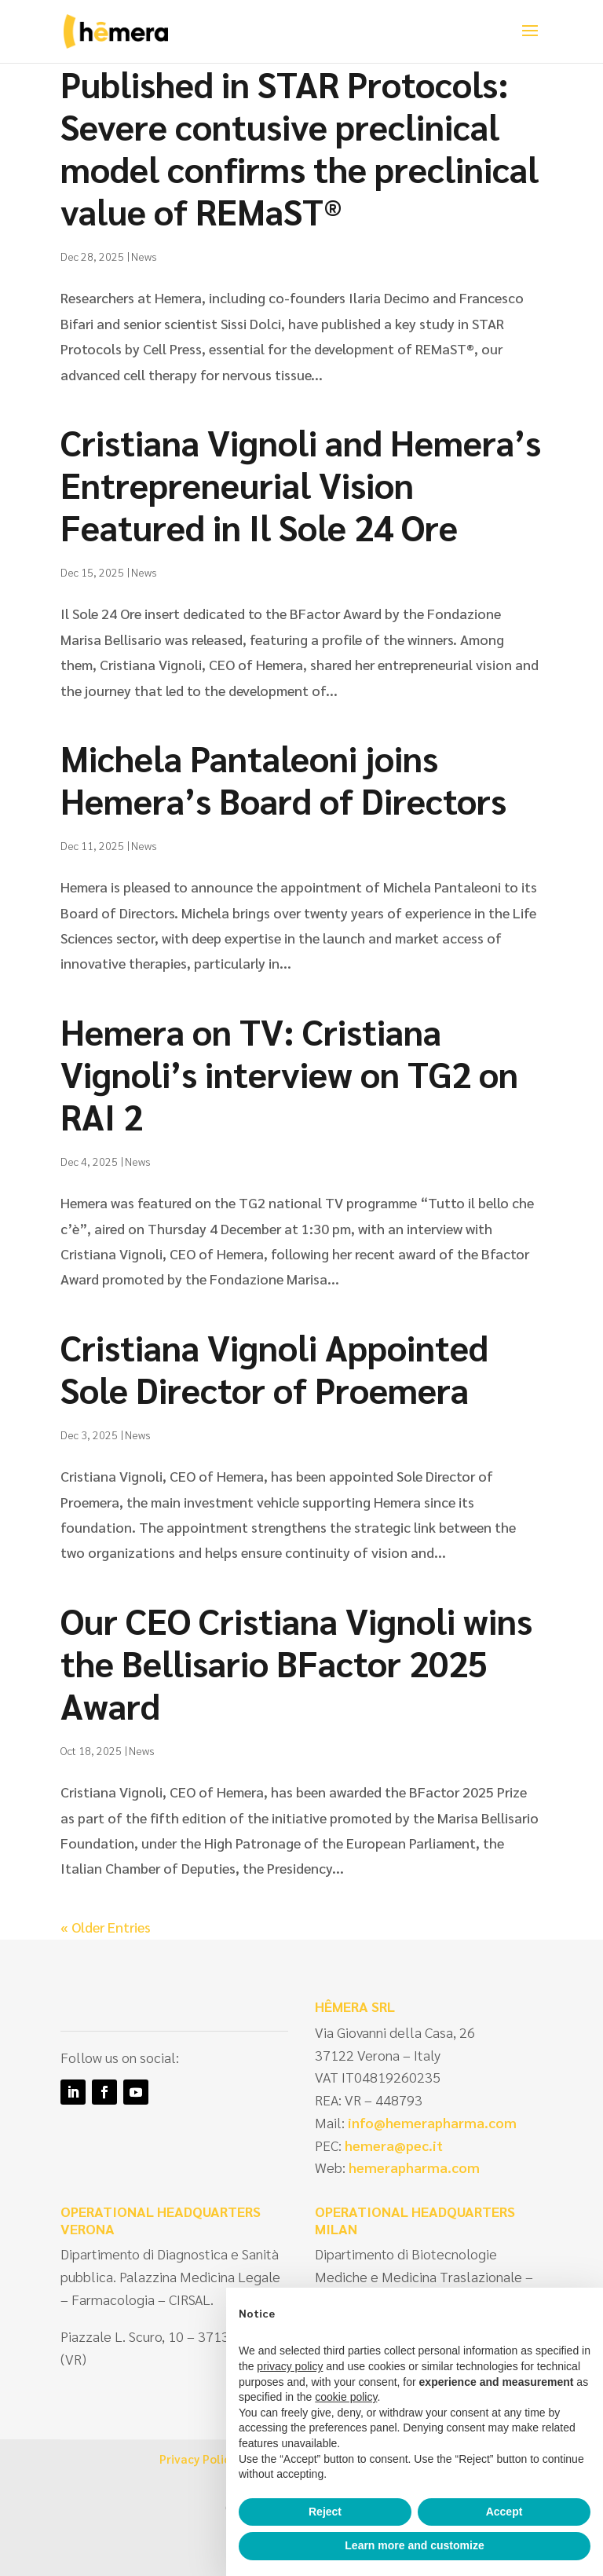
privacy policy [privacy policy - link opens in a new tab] (290, 2366)
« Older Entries (105, 1927)
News (144, 256)
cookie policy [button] (346, 2397)
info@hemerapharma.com (432, 2122)
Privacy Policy (197, 2458)
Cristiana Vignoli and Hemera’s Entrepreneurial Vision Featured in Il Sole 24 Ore (300, 484)
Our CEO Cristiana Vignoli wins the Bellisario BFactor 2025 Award (296, 1662)
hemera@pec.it (394, 2145)
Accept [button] (504, 2511)
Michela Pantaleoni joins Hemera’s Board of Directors (283, 779)
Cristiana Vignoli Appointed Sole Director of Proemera (274, 1368)
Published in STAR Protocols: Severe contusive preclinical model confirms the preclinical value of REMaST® (299, 146)
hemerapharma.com (412, 2167)
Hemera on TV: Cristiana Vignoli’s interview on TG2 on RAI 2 (289, 1073)
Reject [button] (325, 2511)
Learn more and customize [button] (414, 2545)
